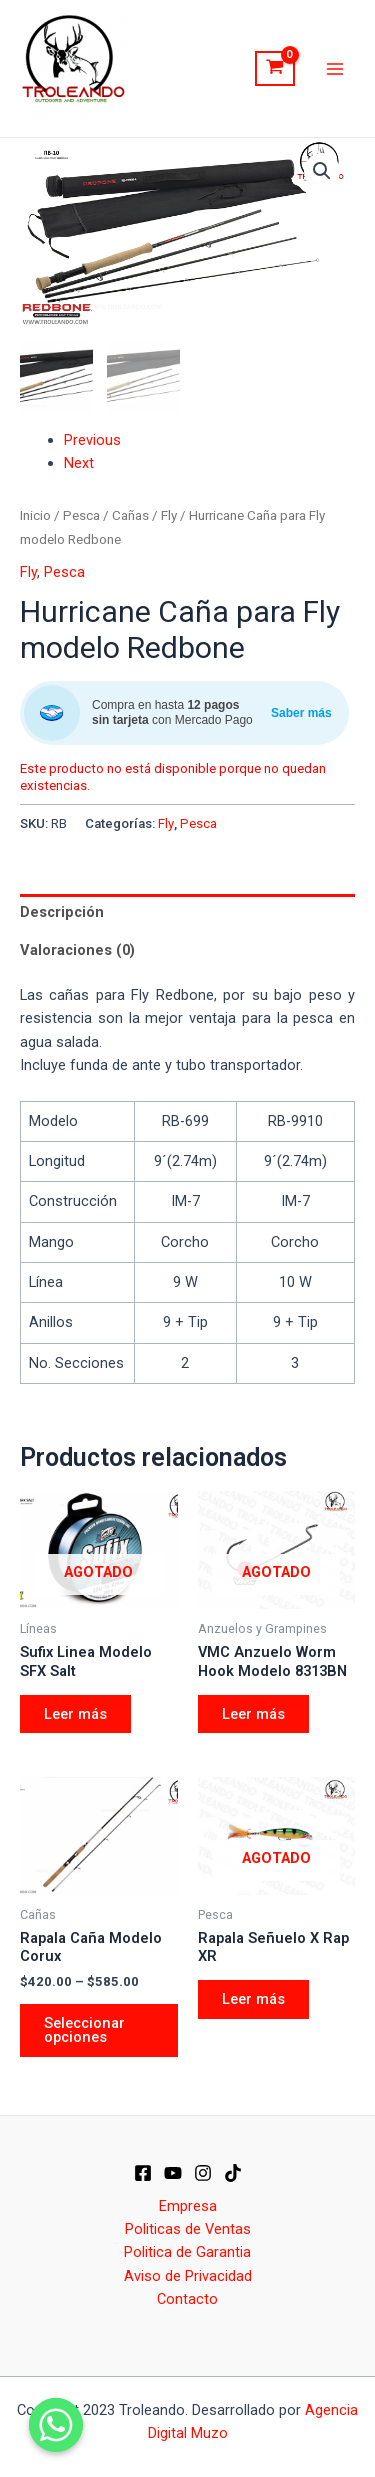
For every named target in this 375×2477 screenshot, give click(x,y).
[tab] (187, 912)
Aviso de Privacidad (188, 2276)
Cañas (130, 515)
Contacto (187, 2299)
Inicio (35, 515)
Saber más (301, 713)
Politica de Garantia (187, 2252)
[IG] (203, 2173)
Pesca (81, 515)
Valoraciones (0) (77, 950)
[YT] (173, 2173)
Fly (169, 515)
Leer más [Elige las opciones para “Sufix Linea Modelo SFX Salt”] (75, 1713)
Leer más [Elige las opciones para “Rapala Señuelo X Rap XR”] (253, 1999)
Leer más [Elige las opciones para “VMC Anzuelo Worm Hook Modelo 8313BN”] (253, 1713)
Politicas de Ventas (188, 2229)
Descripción (62, 912)
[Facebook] (143, 2173)
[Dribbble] (233, 2173)
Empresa (188, 2205)
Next (79, 463)
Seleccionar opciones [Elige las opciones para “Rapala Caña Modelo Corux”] (84, 2030)
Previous (92, 439)
